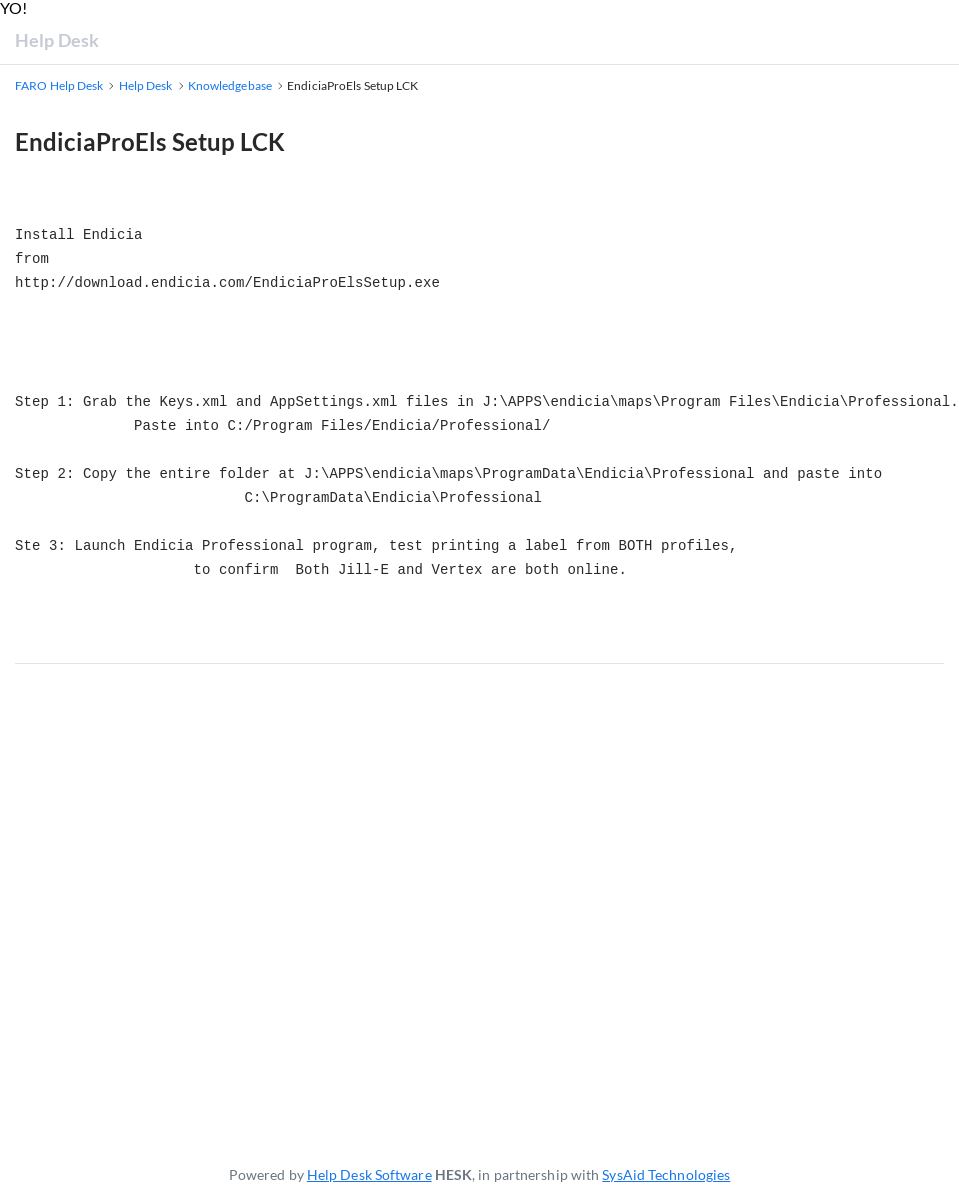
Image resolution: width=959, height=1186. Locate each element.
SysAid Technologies (666, 1174)
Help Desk (57, 40)
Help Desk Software (369, 1174)
